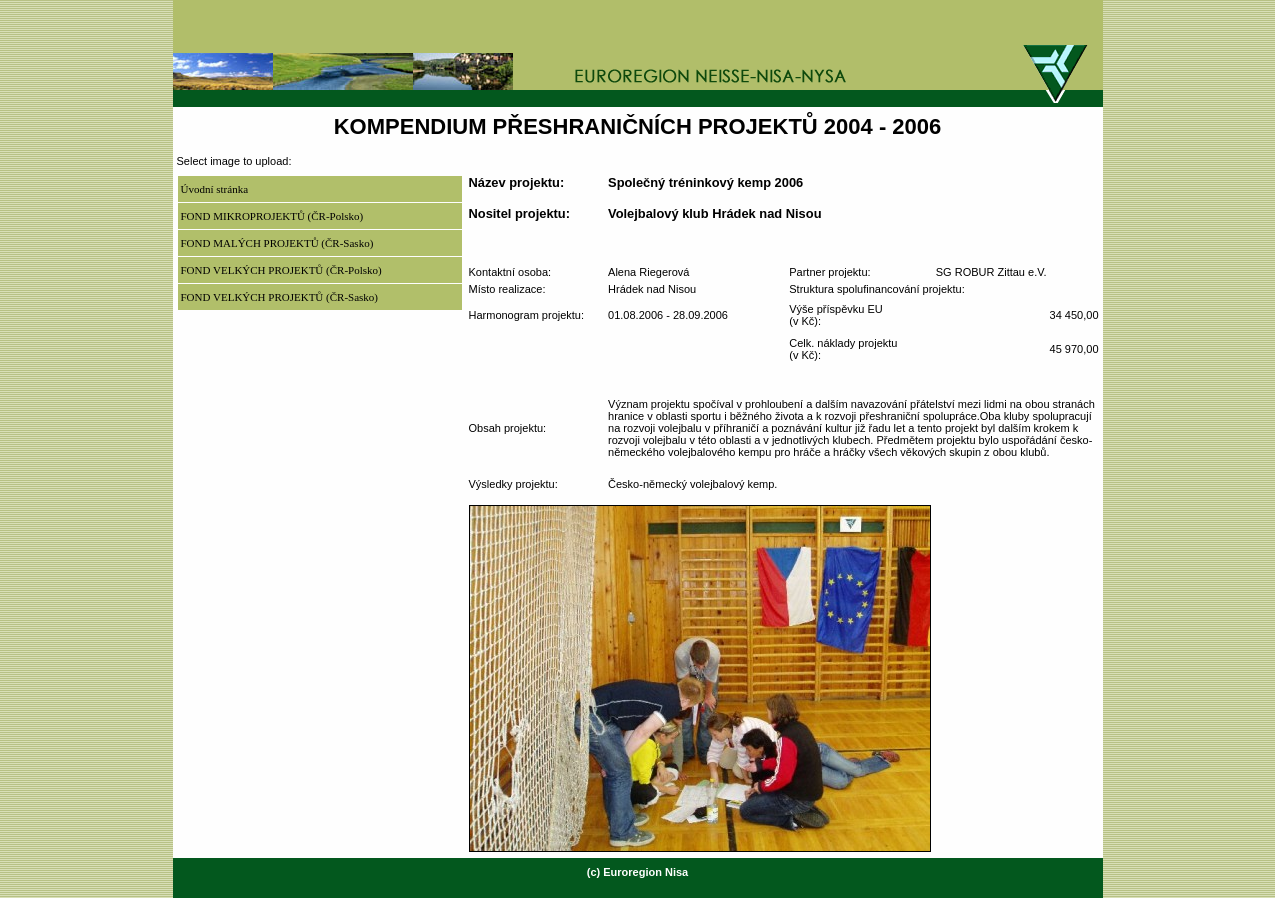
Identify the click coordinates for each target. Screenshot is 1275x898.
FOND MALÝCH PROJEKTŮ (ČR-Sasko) (277, 243)
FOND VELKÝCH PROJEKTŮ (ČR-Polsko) (281, 270)
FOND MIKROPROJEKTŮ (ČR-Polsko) (272, 216)
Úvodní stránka (215, 189)
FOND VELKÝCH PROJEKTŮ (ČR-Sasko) (280, 297)
